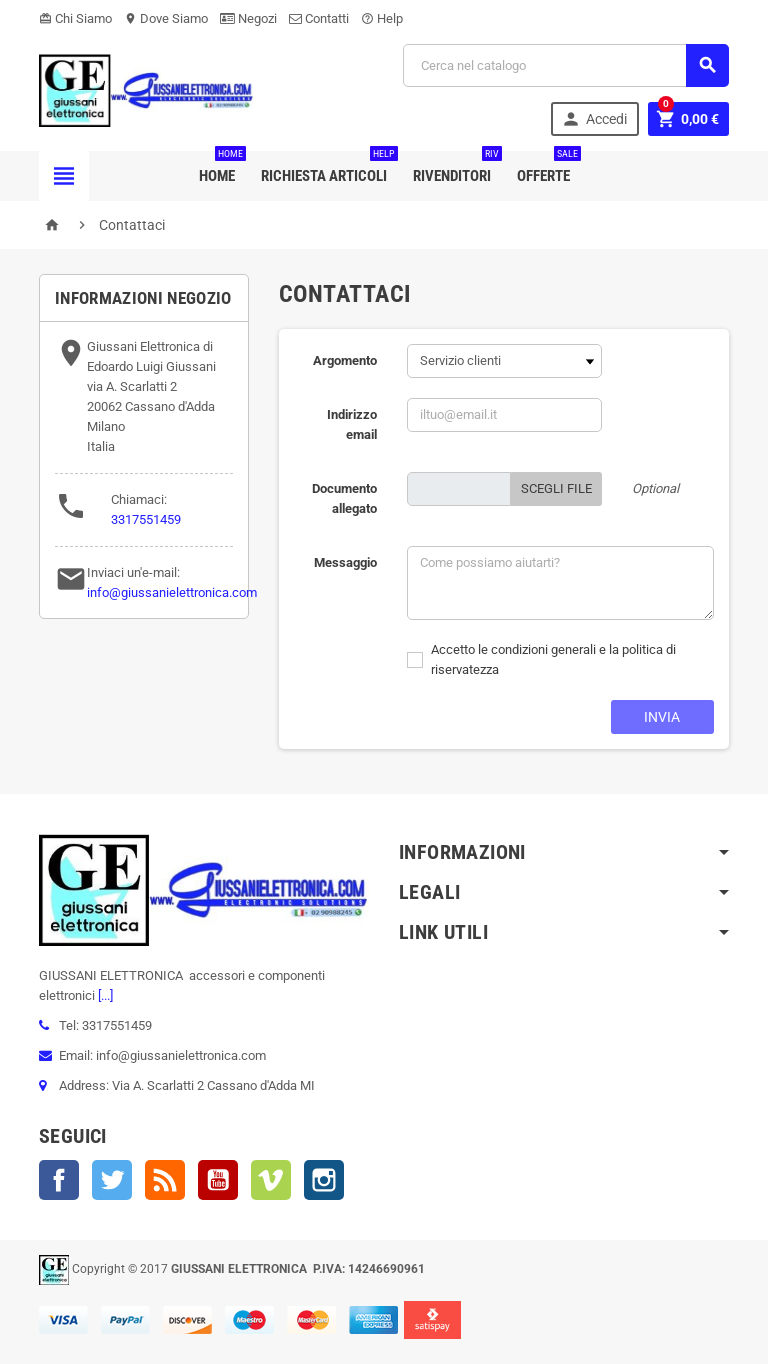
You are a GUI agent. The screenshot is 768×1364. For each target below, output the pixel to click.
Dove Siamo (166, 18)
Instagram (324, 1180)
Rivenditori (456, 168)
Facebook (59, 1180)
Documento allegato (344, 498)
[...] (104, 995)
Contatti (319, 18)
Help (382, 18)
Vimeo (271, 1180)
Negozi (248, 18)
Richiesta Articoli (328, 168)
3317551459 (146, 519)
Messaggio (345, 562)
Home (221, 168)
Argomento (345, 360)
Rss (165, 1180)
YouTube (218, 1180)
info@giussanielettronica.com (172, 592)
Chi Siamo (75, 18)
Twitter (112, 1180)
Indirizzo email (352, 424)
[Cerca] (566, 65)
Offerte (547, 168)
